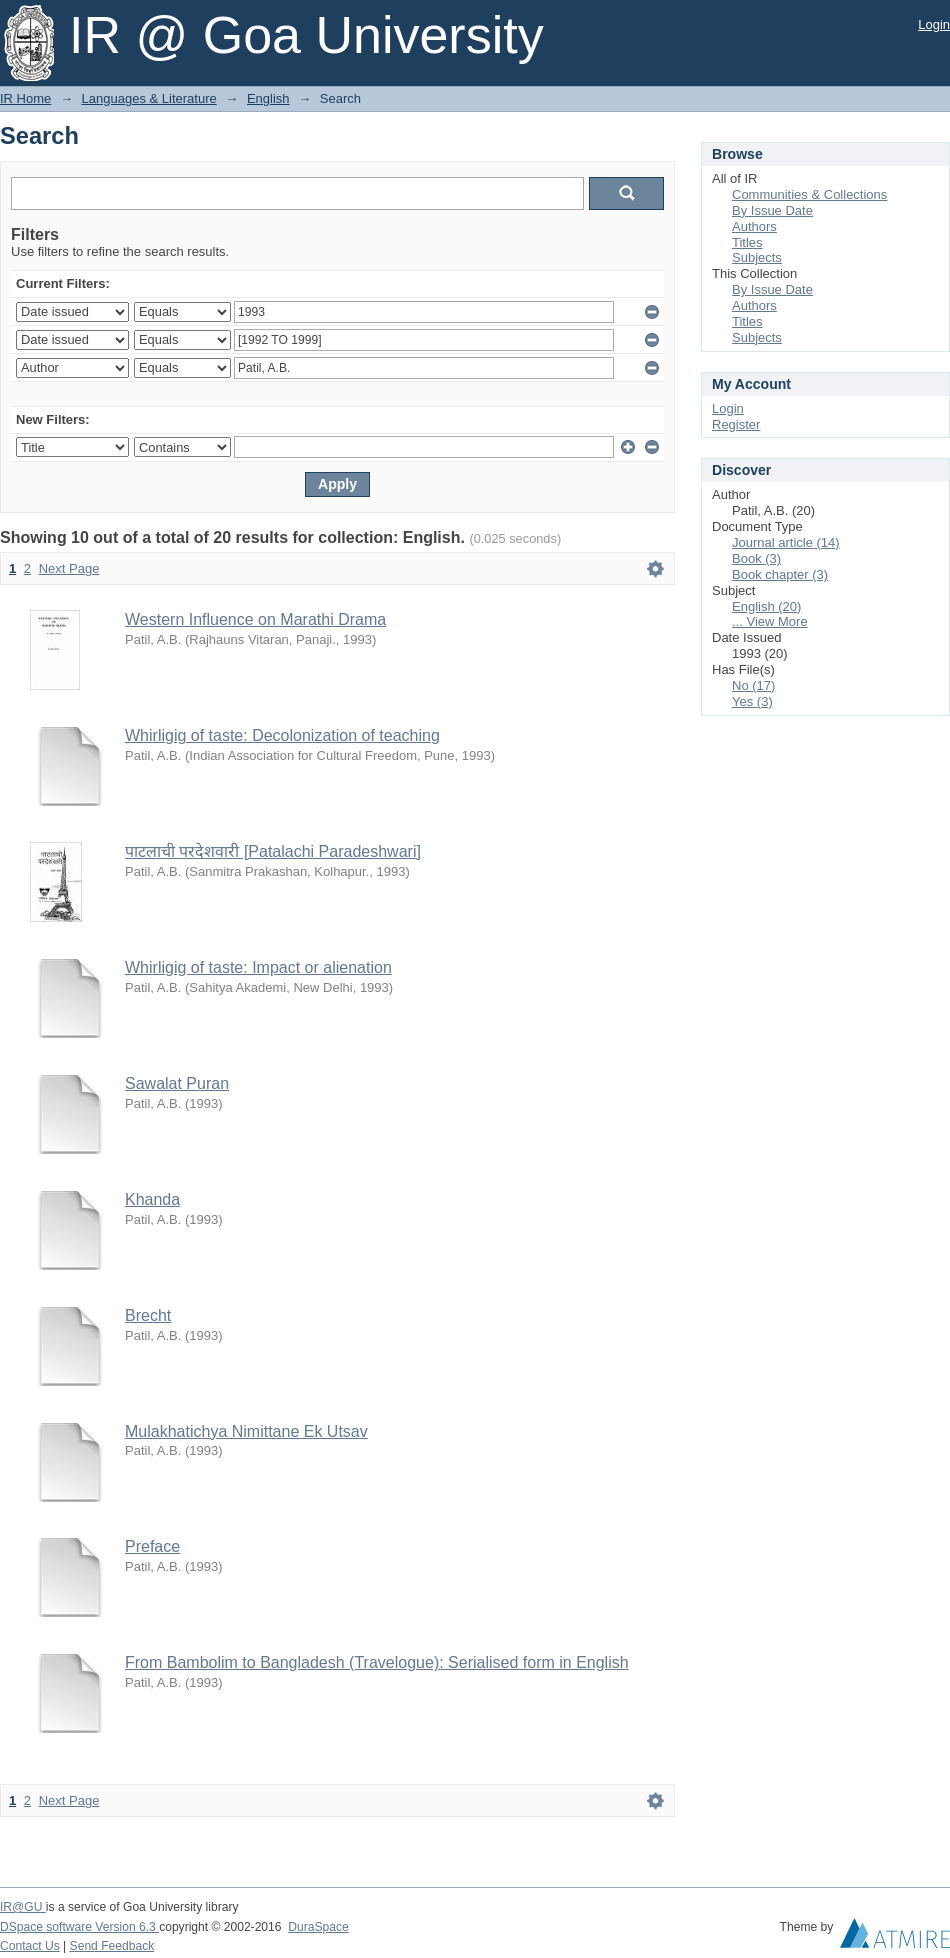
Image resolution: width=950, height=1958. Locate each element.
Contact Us (30, 1946)
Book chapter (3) (780, 574)
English (268, 98)
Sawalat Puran (177, 1083)
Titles (747, 242)
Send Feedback (112, 1946)
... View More (770, 621)
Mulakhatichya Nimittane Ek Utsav (246, 1431)
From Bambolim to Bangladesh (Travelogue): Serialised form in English (377, 1662)
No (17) (753, 685)
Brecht (148, 1315)
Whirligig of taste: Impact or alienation (258, 967)
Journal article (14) (786, 542)
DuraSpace (318, 1927)
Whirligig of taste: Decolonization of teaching (282, 735)
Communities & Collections (809, 194)
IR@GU (23, 1907)
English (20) (766, 606)
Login (934, 24)
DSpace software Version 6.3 (79, 1927)
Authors (754, 226)
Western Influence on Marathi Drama (255, 619)
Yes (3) (752, 701)
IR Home (25, 98)
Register (736, 424)
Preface (152, 1546)
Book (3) (756, 558)
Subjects (757, 257)
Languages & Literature (149, 98)
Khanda (152, 1199)
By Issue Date (772, 210)
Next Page (69, 568)
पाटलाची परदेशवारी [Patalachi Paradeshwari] (273, 851)
